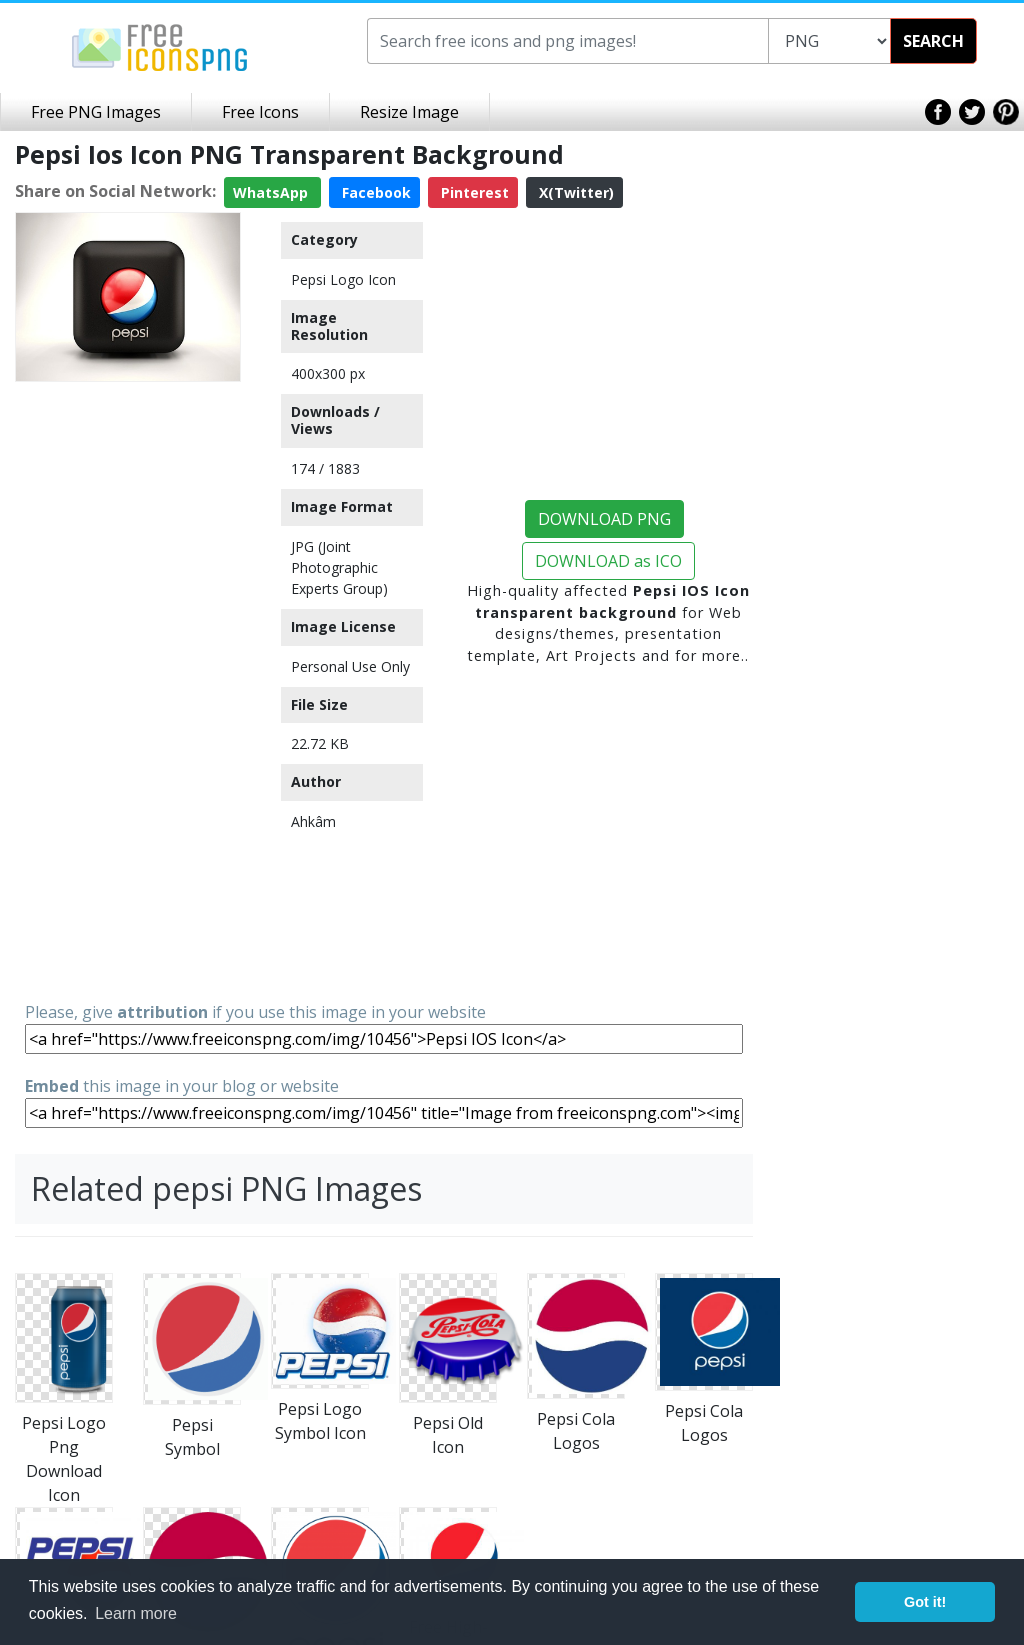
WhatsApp (272, 192)
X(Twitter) (574, 192)
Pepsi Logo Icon (343, 279)
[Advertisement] (128, 690)
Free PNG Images (96, 112)
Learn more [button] (136, 1613)
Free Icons (260, 112)
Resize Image (409, 112)
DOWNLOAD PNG (604, 519)
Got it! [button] (925, 1602)
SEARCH (933, 41)
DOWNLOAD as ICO (608, 561)
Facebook (374, 192)
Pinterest (473, 192)
